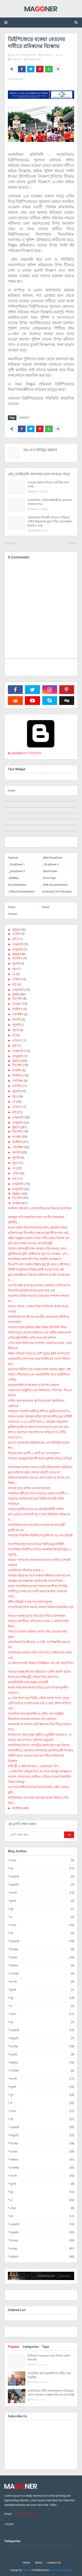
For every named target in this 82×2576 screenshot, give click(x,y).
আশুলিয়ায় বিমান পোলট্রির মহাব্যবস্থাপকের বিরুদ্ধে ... (40, 1745)
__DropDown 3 (16, 871)
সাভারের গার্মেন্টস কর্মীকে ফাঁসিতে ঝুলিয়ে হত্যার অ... (40, 1411)
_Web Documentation (55, 884)
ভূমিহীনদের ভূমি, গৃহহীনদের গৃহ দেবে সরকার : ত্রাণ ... (39, 1254)
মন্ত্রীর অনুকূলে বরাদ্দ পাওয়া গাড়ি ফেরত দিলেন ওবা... (40, 1238)
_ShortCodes (49, 871)
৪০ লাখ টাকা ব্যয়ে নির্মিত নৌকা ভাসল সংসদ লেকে (38, 1698)
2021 (15, 1127)
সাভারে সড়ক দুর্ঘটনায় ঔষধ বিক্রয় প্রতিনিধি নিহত (37, 1327)
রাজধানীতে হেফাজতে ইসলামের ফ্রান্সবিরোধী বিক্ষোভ (40, 1750)
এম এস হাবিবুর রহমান (23, 55)
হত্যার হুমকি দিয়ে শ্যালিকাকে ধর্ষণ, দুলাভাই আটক (37, 1227)
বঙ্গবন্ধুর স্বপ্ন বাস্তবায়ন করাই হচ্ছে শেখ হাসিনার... (37, 1581)
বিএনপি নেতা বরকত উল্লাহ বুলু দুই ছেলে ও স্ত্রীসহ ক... (40, 1264)
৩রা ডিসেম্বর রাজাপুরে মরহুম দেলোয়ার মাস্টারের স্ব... (40, 1285)
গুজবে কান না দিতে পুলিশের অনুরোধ (30, 1740)
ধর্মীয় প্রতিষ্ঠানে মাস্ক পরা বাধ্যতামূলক (30, 1602)
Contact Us (54, 2562)
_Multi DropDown (52, 857)
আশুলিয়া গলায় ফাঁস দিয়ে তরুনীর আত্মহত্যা (34, 1259)
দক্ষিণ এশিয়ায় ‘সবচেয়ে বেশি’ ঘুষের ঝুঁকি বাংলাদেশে (39, 1353)
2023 (15, 994)
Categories (31, 2347)
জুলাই (16, 963)
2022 (15, 1061)
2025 (15, 929)
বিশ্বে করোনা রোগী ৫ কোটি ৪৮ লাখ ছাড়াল (33, 1453)
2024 (15, 954)
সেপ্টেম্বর (17, 1014)
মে (13, 974)
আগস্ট (16, 958)
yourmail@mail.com (24, 2513)
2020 (15, 1193)
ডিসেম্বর (17, 998)
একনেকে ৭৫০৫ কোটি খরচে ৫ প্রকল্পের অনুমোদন (38, 1421)
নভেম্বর (16, 1003)
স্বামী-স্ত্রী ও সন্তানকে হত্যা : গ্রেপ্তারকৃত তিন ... (35, 1766)
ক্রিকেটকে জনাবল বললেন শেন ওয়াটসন (32, 1719)
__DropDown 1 (16, 864)
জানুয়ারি (17, 949)
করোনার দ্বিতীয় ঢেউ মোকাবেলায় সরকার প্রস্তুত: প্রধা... (41, 1369)
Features (13, 857)
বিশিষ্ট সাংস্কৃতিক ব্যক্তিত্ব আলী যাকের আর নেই (36, 1269)
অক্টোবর (17, 1009)
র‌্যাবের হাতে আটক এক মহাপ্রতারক (29, 1488)
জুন (14, 969)
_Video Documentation (21, 891)
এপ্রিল (16, 934)
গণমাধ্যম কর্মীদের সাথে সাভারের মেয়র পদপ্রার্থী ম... (38, 1493)
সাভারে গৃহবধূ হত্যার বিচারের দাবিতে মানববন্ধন (36, 1616)
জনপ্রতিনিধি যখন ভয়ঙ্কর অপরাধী (28, 1682)
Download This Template (57, 891)
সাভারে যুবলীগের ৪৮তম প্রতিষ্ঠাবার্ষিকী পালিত (36, 1509)
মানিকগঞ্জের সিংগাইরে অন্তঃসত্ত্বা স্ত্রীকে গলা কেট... (39, 1233)
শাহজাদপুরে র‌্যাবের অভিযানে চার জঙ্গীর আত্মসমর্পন (39, 1332)
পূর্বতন (71, 543)
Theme (27, 2570)
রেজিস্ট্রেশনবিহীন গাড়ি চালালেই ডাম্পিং (32, 1337)
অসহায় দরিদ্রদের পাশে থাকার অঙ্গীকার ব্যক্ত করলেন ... (40, 1575)
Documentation (17, 884)
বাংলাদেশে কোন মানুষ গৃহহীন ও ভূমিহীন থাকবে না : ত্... (41, 1734)
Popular (13, 2347)
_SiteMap (13, 878)
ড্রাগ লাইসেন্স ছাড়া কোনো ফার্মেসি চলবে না (34, 1472)
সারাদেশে (16, 59)
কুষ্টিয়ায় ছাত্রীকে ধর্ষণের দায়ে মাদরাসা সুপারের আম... (39, 1427)
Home (11, 790)
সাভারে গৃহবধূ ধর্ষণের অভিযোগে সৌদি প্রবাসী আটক (39, 1671)
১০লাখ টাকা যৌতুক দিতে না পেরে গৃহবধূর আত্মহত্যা (40, 1771)
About (45, 907)
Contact (12, 913)
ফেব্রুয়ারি (18, 944)
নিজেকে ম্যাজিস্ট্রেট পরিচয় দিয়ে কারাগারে (33, 1677)
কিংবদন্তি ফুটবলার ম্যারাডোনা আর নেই (31, 1290)
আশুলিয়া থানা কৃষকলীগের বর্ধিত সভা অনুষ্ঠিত (36, 1713)
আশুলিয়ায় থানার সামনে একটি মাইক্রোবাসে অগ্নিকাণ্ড (40, 1467)
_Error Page (49, 878)
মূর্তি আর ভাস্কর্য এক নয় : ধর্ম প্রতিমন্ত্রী (30, 1243)
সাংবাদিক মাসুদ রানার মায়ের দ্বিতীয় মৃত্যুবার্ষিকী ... (37, 1544)
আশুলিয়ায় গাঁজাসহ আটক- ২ (26, 1570)
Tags (45, 2347)
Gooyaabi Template (61, 2570)
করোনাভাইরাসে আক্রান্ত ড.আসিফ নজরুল (33, 1385)
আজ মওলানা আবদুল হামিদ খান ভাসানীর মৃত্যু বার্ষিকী (40, 1416)
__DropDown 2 (50, 864)
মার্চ (14, 939)
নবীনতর (11, 543)
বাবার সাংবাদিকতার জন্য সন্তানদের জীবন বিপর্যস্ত (37, 1586)
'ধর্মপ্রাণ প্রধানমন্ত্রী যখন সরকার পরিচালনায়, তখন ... (38, 1248)
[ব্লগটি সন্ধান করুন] (35, 1835)
